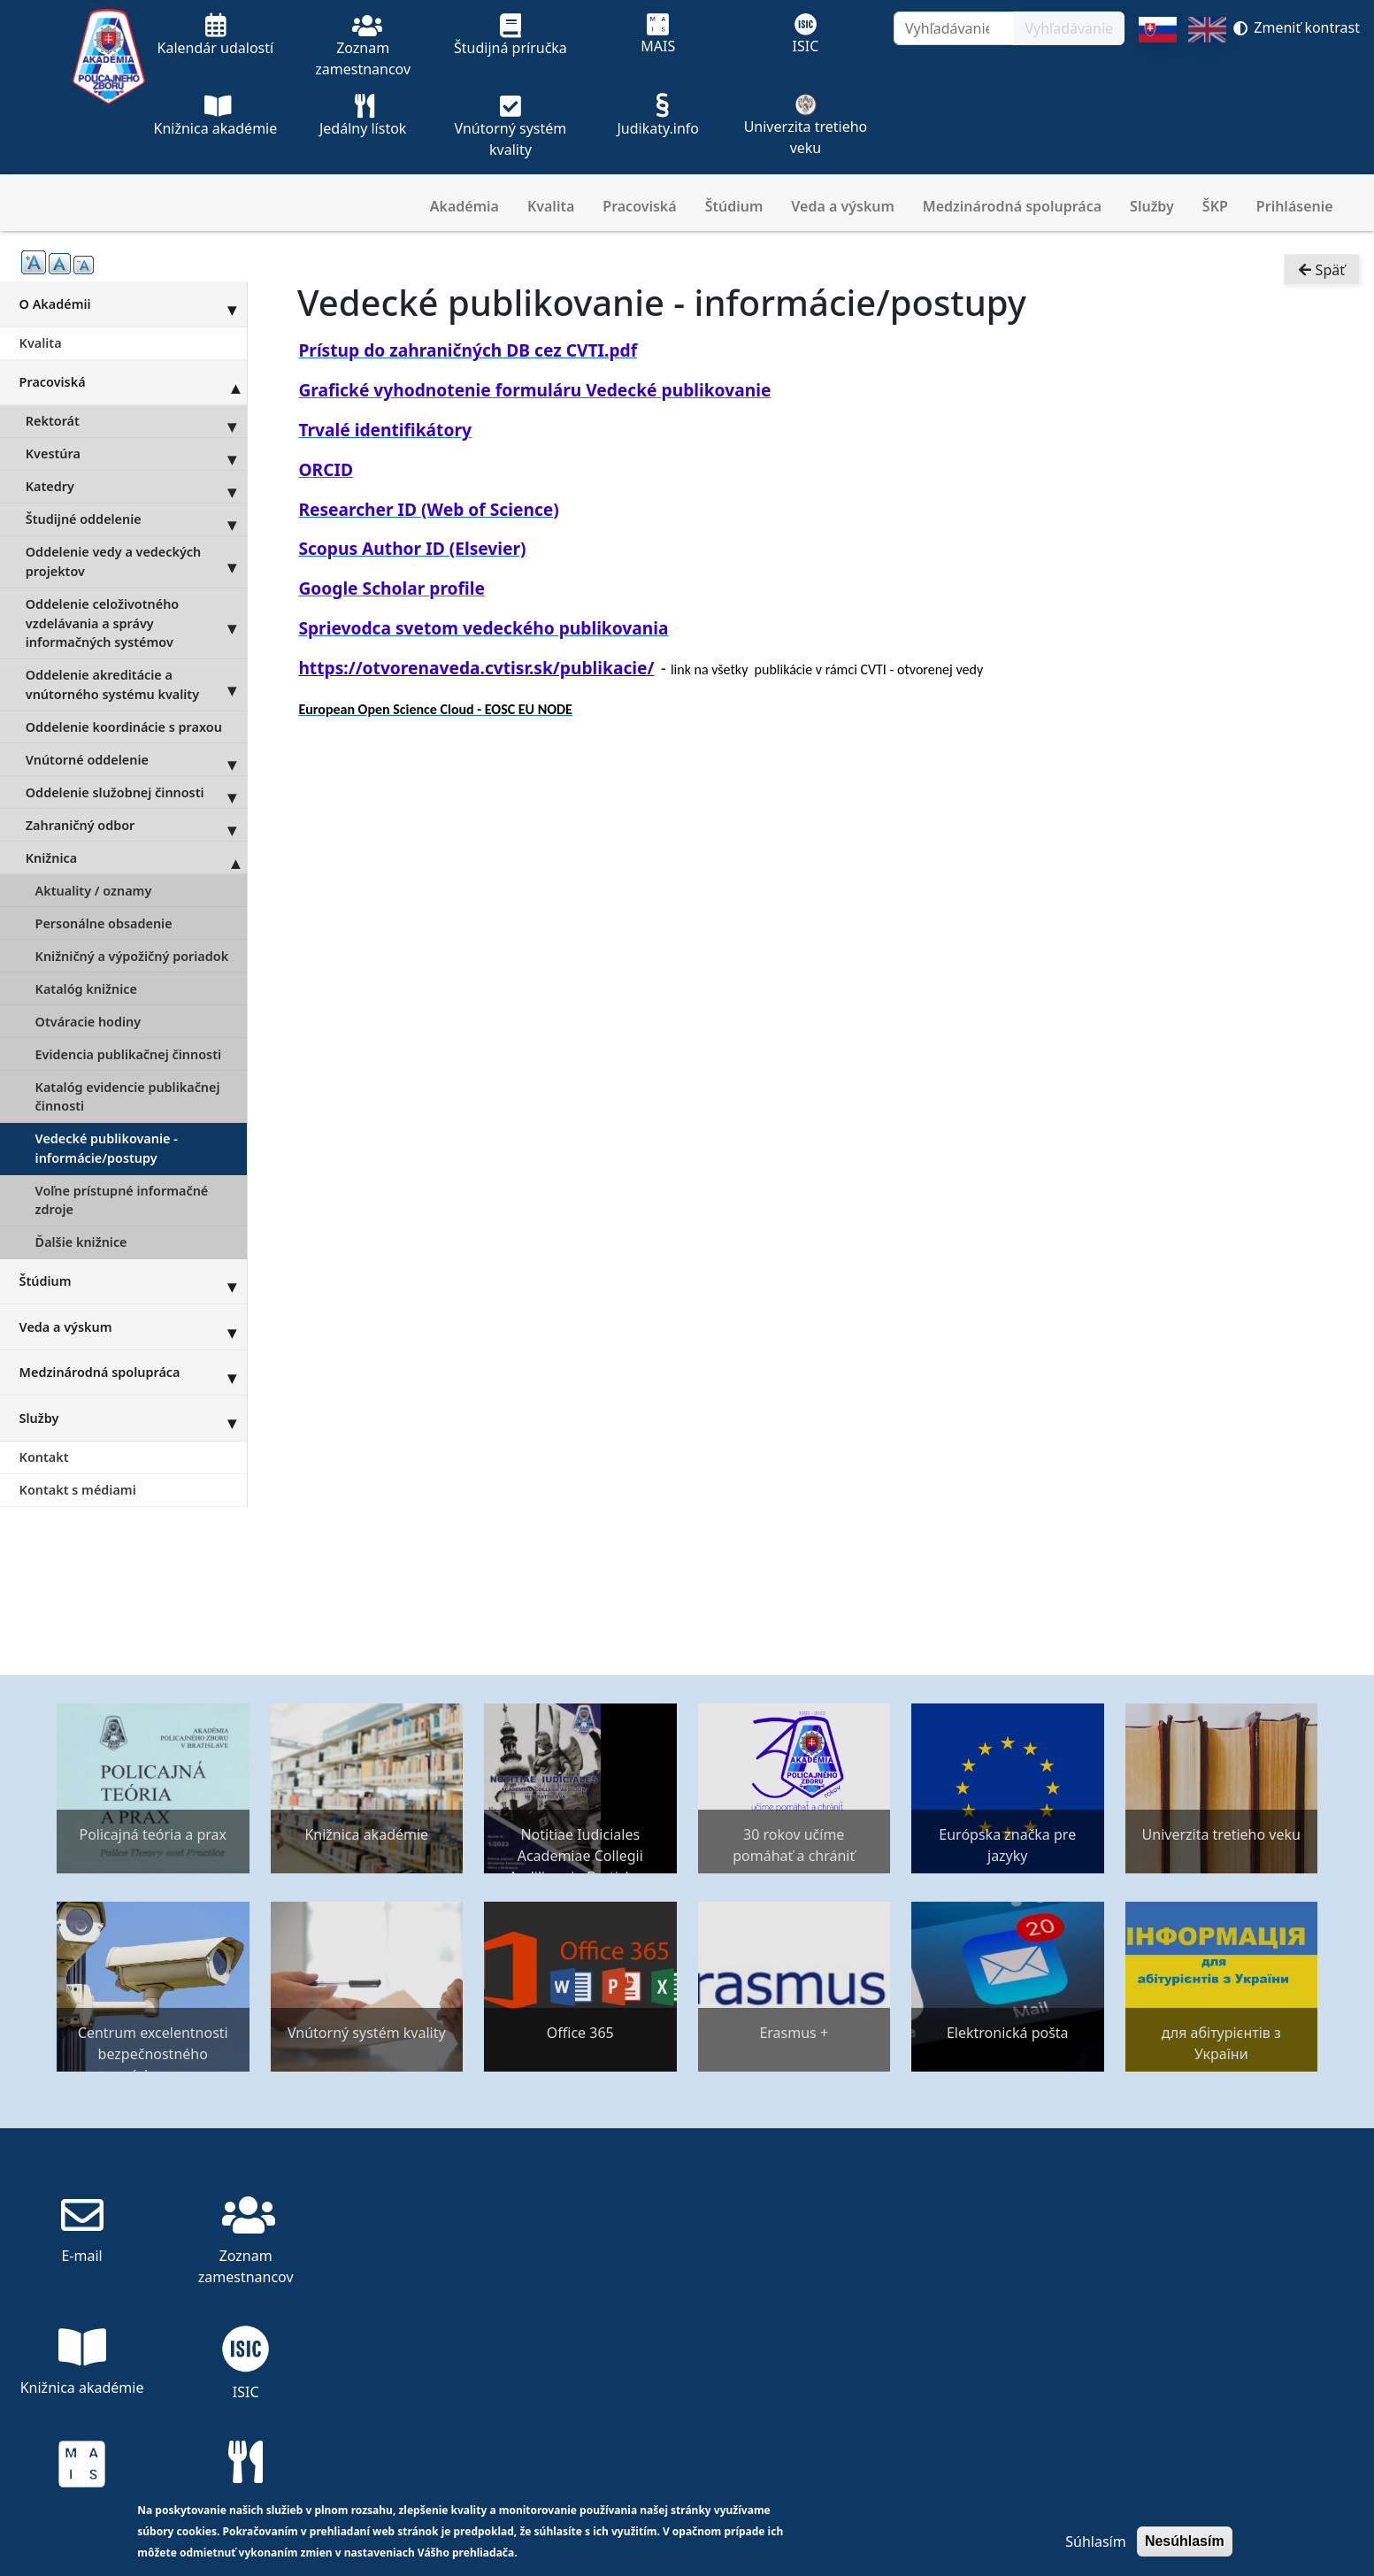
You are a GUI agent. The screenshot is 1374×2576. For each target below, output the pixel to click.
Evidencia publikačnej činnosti (128, 1054)
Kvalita (550, 206)
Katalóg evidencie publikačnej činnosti (127, 1097)
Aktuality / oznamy (93, 890)
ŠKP (1215, 206)
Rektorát (136, 421)
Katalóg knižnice (86, 988)
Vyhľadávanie (1069, 28)
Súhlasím (1095, 2541)
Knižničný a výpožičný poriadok (132, 956)
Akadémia (464, 206)
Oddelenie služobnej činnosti (136, 792)
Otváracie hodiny (88, 1021)
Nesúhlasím (1184, 2541)
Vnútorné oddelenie (136, 759)
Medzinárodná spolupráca (1012, 206)
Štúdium (734, 206)
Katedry (136, 487)
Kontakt (44, 1457)
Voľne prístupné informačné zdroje (122, 1200)
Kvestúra (136, 454)
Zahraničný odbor (136, 825)
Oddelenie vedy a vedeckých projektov (136, 562)
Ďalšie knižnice (81, 1242)
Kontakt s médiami (77, 1489)
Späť (1322, 271)
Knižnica (136, 857)
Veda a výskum (842, 206)
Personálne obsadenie (104, 923)
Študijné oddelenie (136, 519)
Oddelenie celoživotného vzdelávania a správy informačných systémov (136, 623)
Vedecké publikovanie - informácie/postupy (106, 1148)
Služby (1152, 206)
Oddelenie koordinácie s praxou (124, 727)
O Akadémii (133, 303)
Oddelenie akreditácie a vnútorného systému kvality (136, 685)
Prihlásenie (1294, 206)
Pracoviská (639, 206)
